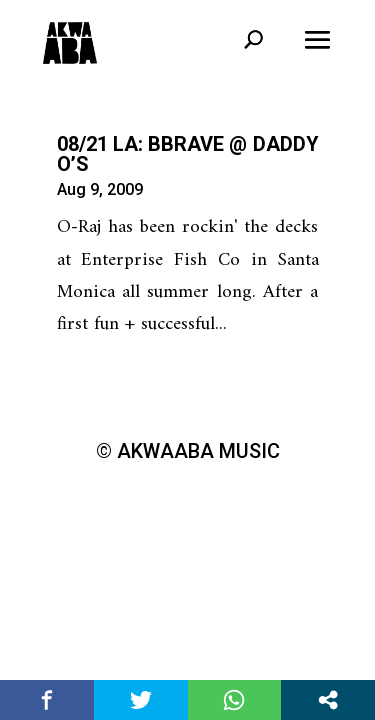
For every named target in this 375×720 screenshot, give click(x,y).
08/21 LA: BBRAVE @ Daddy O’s (188, 154)
